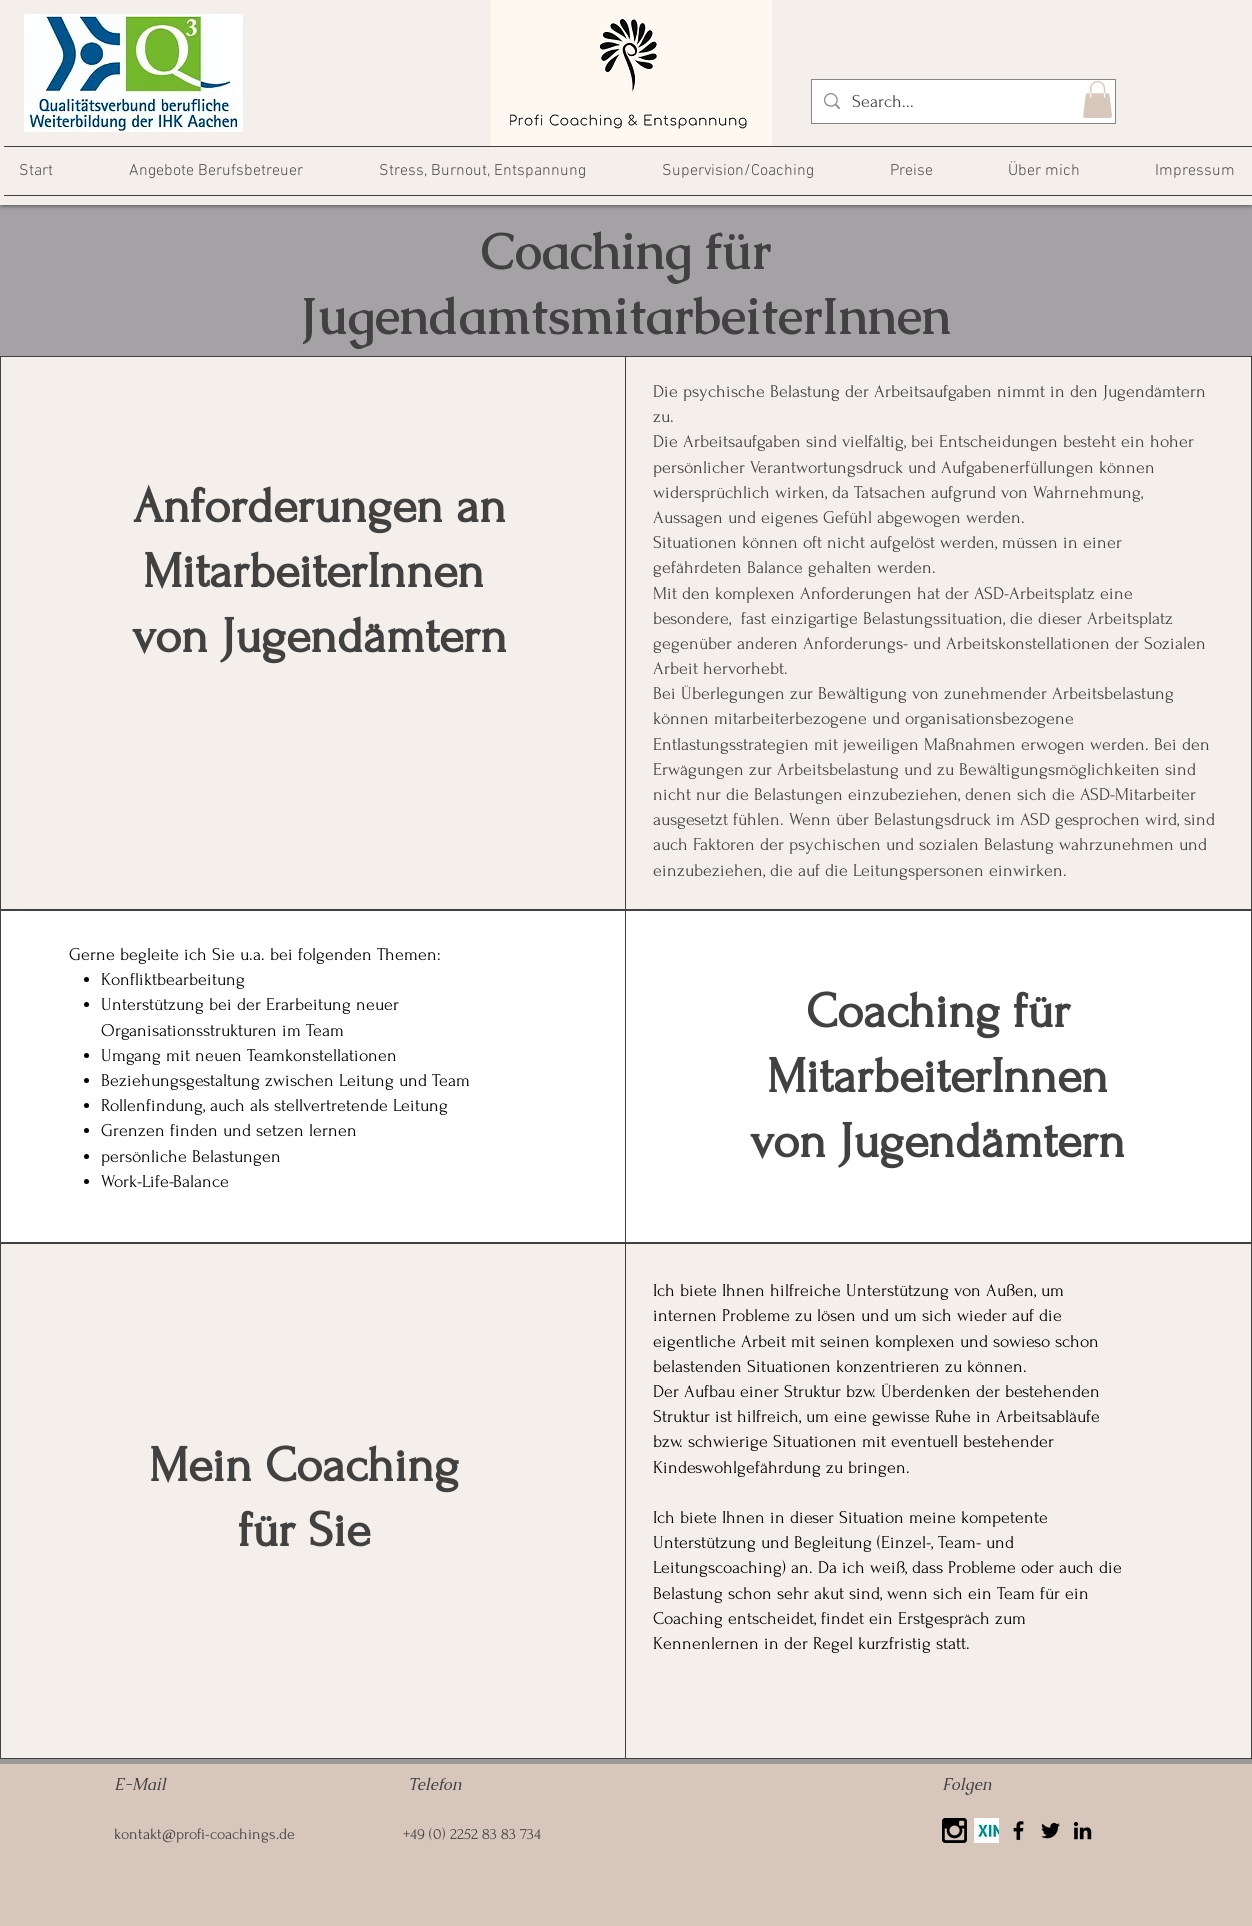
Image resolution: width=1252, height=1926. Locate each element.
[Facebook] (1018, 1830)
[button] (1097, 99)
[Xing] (986, 1830)
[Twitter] (1050, 1830)
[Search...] (962, 101)
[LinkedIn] (1082, 1830)
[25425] (954, 1830)
